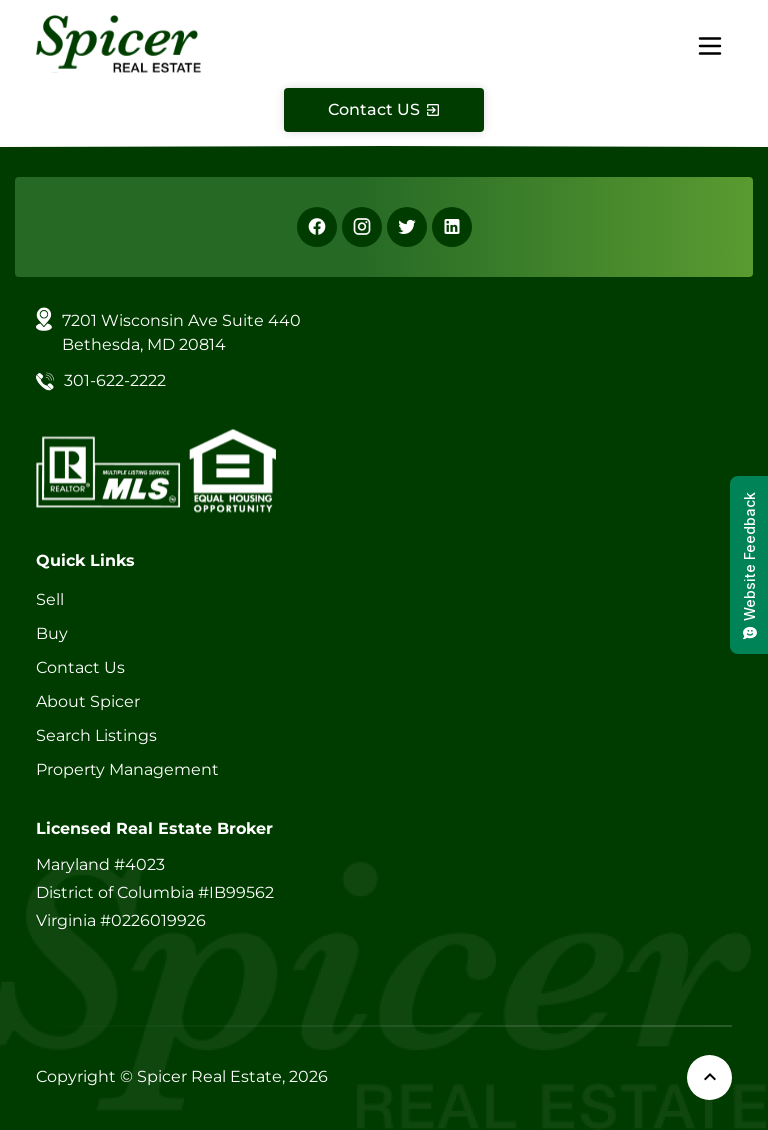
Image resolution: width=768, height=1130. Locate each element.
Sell (50, 599)
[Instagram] (362, 227)
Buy (52, 633)
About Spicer (88, 701)
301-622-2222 (115, 380)
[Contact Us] (384, 110)
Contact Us (80, 667)
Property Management (127, 769)
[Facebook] (317, 227)
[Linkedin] (452, 227)
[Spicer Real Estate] (118, 42)
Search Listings (96, 735)
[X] (407, 227)
